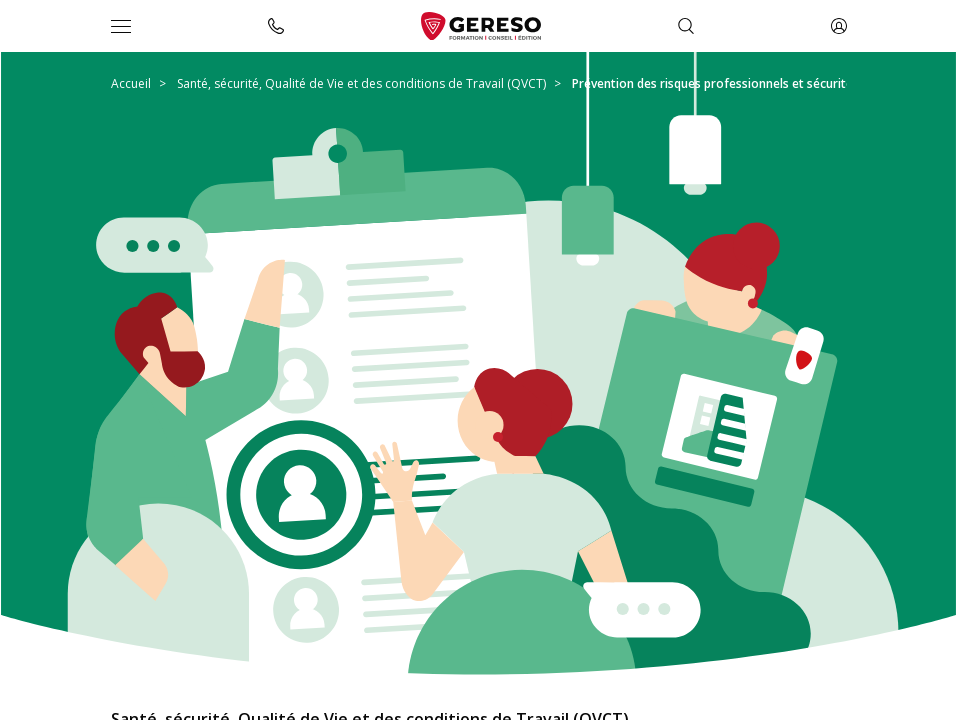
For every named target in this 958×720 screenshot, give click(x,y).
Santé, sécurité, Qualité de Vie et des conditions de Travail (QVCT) (361, 83)
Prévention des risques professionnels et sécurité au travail (740, 83)
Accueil (131, 83)
